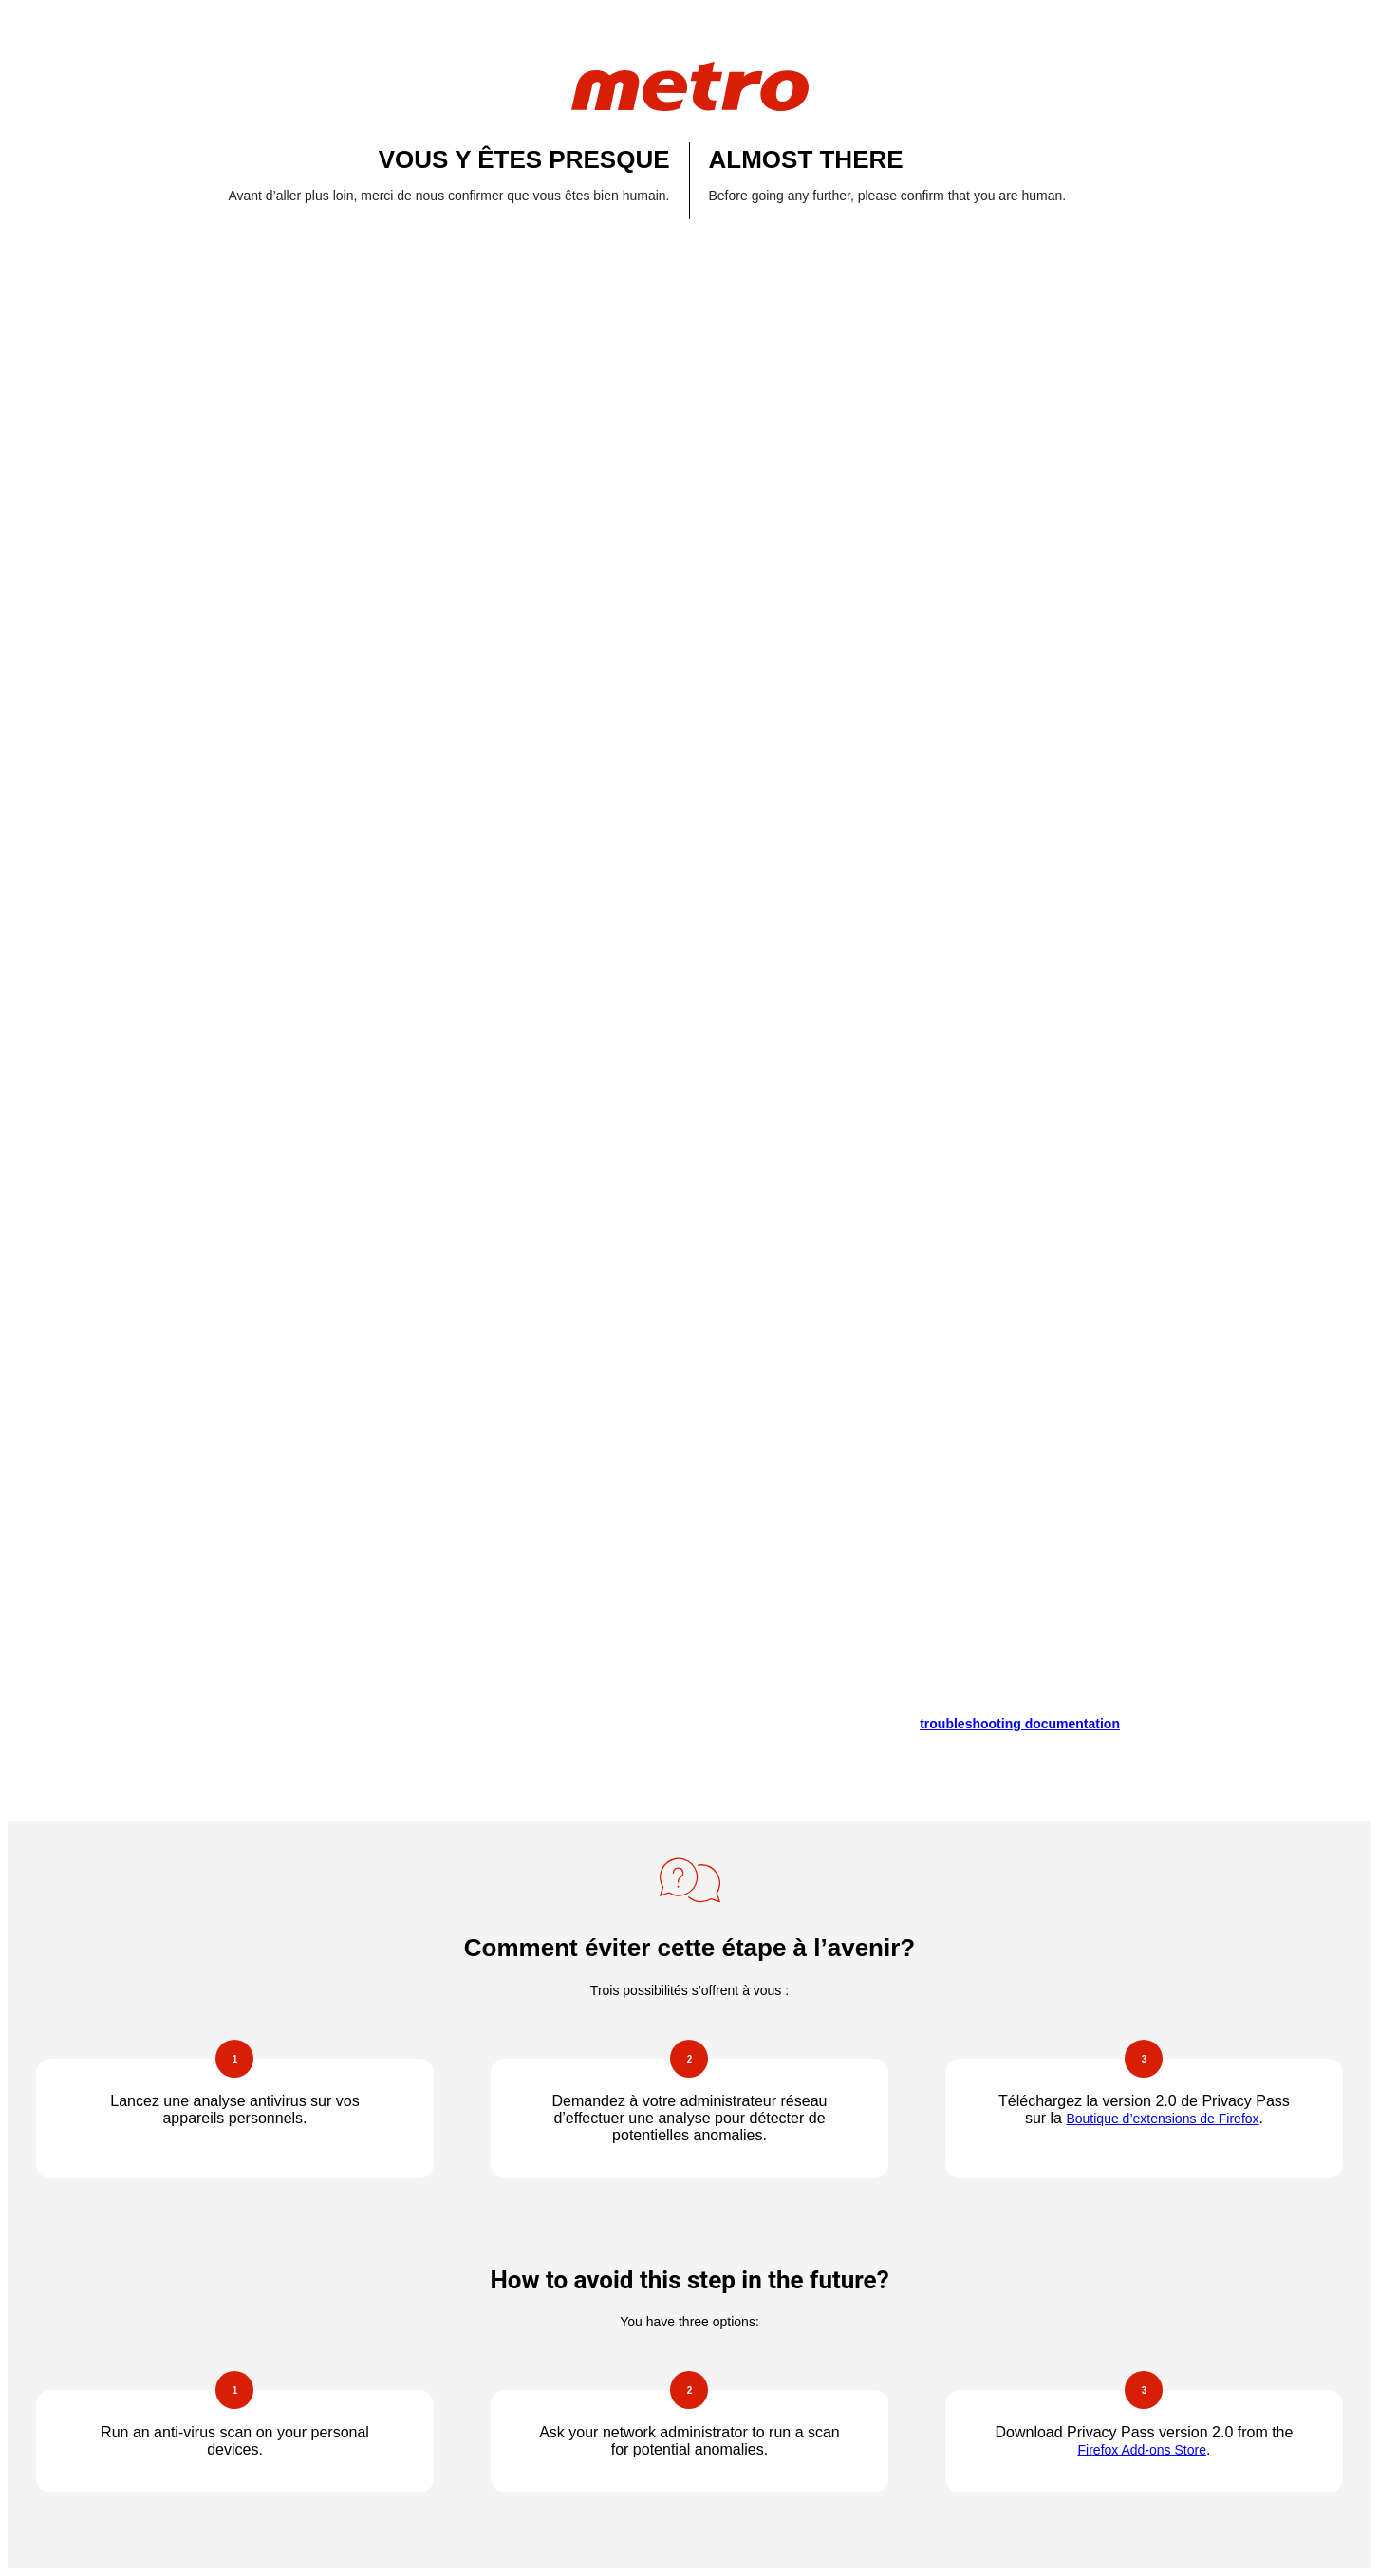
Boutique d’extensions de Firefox (1162, 2118)
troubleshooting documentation (1020, 1723)
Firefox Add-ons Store (1142, 2449)
